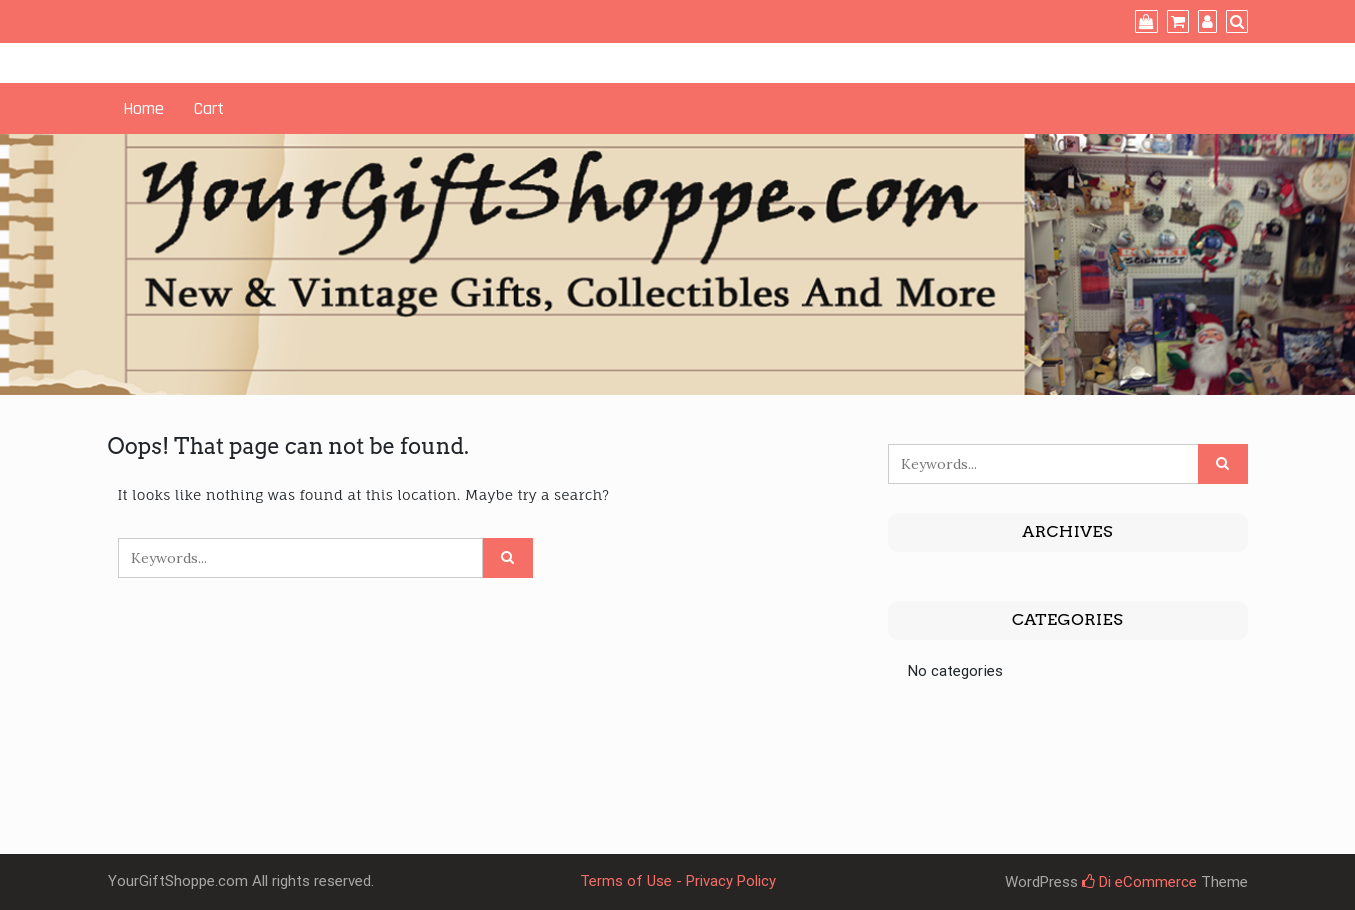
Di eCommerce (1139, 882)
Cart (209, 108)
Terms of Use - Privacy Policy (678, 881)
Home (143, 108)
